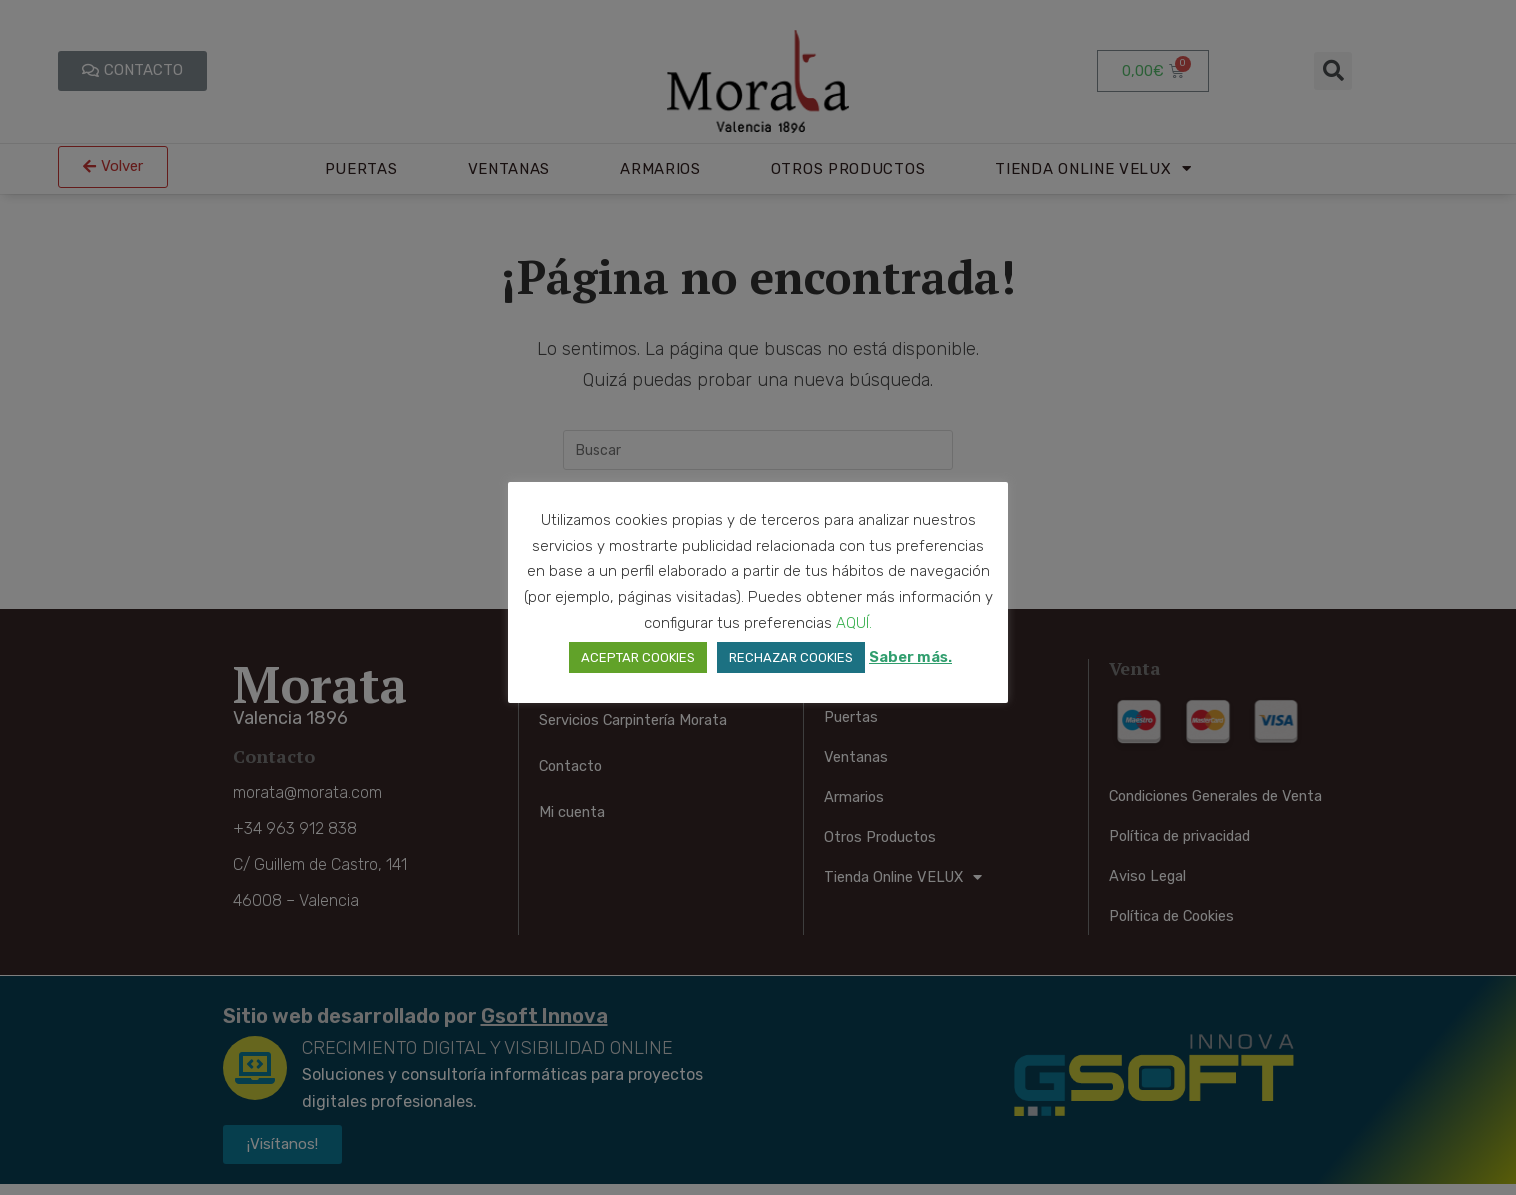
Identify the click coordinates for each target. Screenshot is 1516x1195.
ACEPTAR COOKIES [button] (638, 657)
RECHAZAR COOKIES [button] (791, 657)
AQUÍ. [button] (854, 623)
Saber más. (910, 657)
